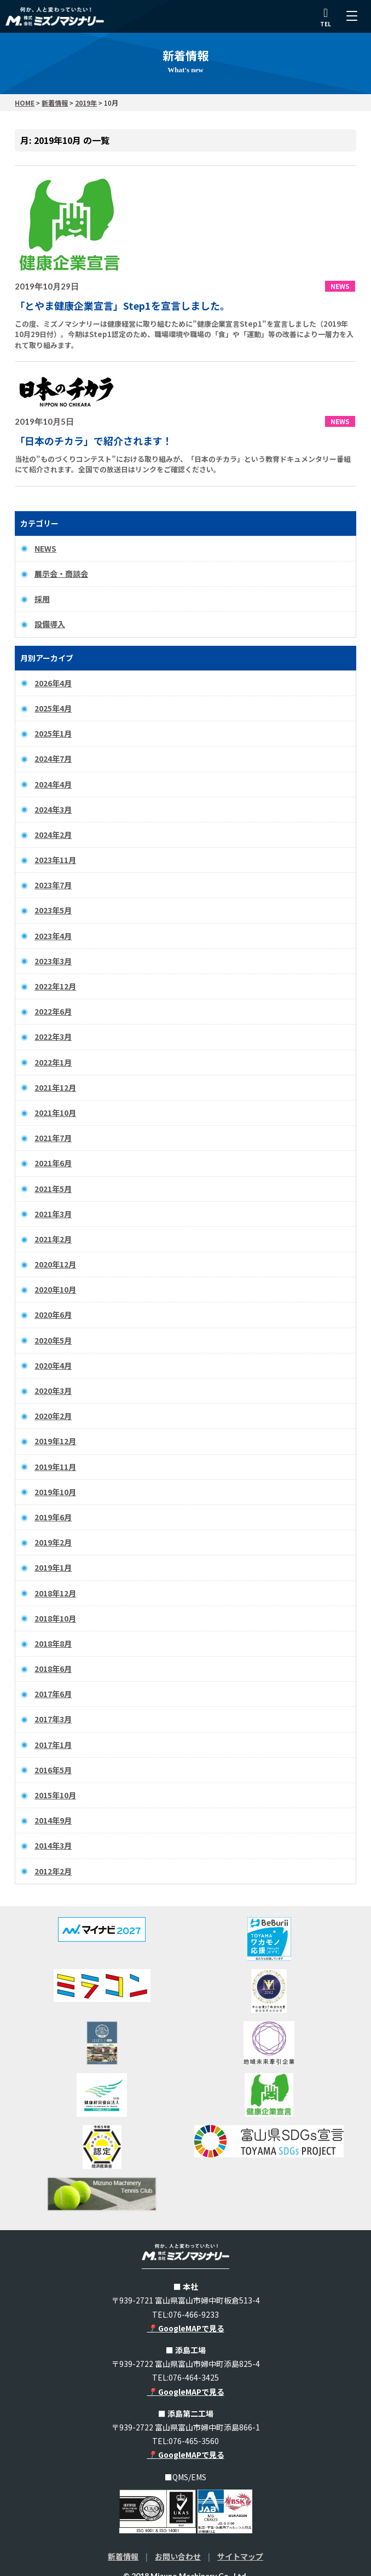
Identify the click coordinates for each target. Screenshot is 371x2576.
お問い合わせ (178, 2556)
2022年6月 (53, 1011)
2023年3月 (53, 961)
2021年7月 (53, 1137)
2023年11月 (55, 859)
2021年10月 (55, 1112)
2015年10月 (55, 1795)
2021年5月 (53, 1188)
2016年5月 (53, 1769)
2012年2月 (53, 1871)
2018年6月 (53, 1668)
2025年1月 (53, 733)
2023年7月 (53, 884)
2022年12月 (55, 986)
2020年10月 (55, 1289)
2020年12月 (55, 1264)
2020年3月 (53, 1390)
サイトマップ (240, 2556)
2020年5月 (53, 1340)
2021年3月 (53, 1213)
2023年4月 (53, 935)
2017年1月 (53, 1744)
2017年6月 (53, 1693)
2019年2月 (53, 1542)
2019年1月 (53, 1567)
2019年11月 (55, 1466)
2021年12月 (55, 1087)
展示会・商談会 (61, 573)
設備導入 (49, 623)
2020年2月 (53, 1415)
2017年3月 (53, 1719)
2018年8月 (53, 1643)
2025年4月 (53, 708)
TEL (325, 17)
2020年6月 (53, 1314)
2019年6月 (53, 1517)
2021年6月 (53, 1162)
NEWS (45, 548)
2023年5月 (53, 910)
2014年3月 (53, 1845)
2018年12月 (55, 1593)
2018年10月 (55, 1618)
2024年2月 (53, 834)
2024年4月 (53, 784)
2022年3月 (53, 1036)
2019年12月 (55, 1440)
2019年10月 (55, 1491)
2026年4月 (53, 683)
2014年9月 (53, 1820)
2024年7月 (53, 758)
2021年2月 (53, 1239)
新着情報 (123, 2556)
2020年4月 (53, 1365)
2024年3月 (53, 809)
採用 (42, 598)
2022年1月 (53, 1062)
